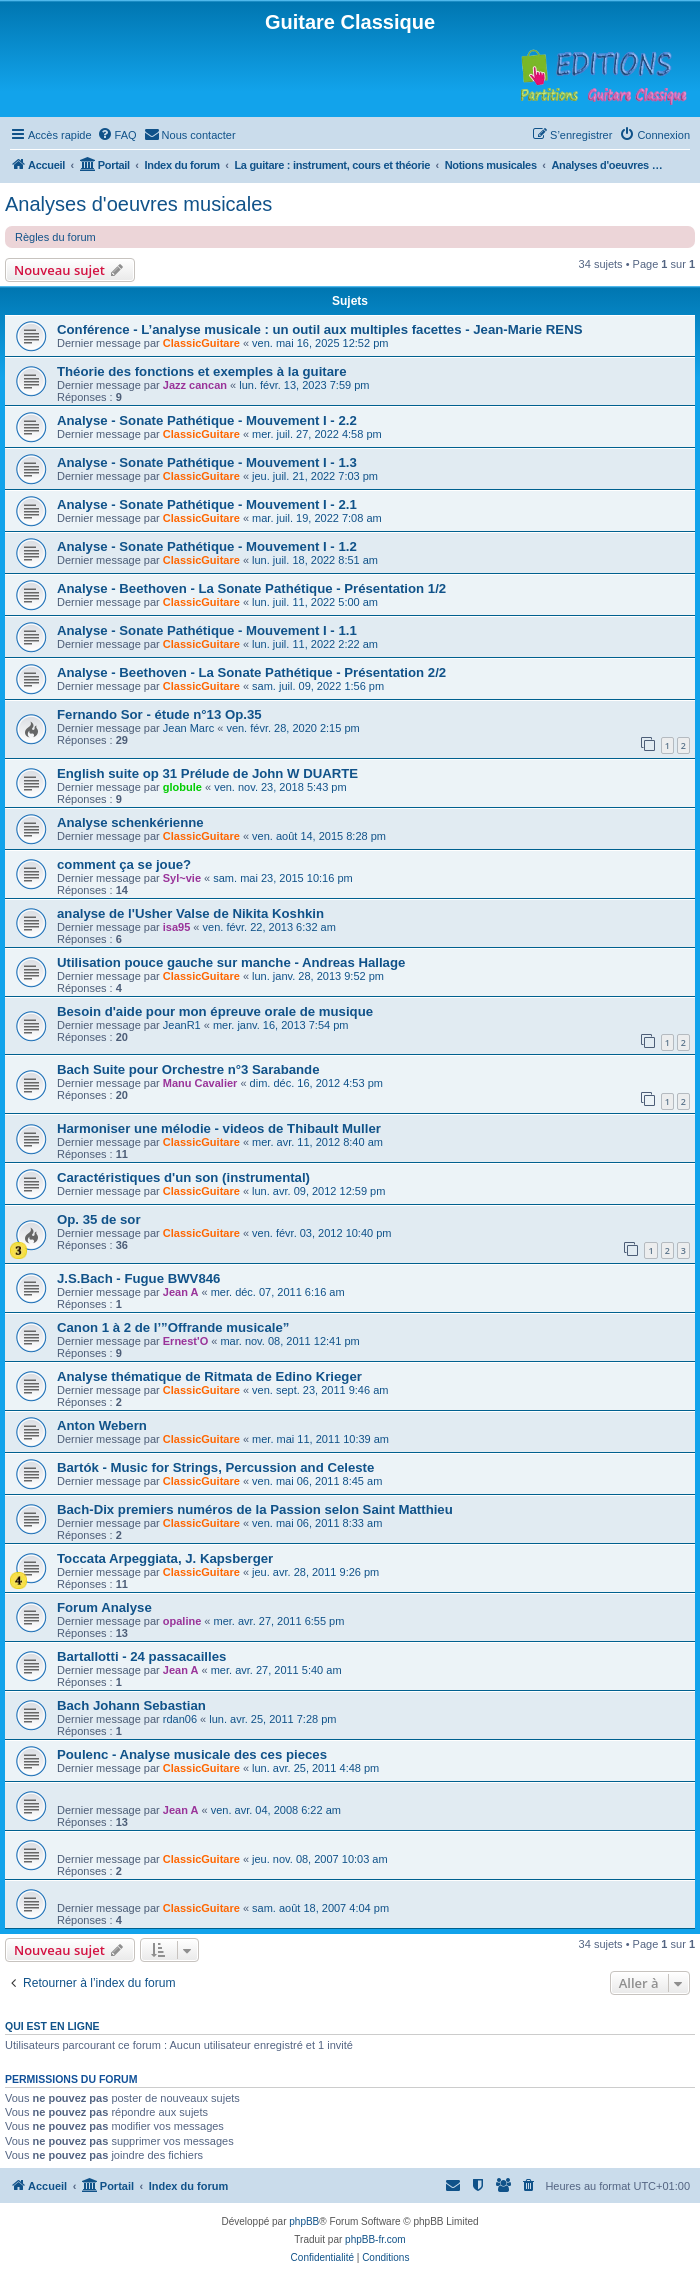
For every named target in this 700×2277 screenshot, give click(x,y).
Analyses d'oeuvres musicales (138, 204)
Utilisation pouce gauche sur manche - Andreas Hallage (231, 962)
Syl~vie (182, 878)
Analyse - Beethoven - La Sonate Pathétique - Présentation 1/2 (251, 588)
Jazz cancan (195, 385)
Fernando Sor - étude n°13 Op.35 (159, 714)
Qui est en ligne (52, 2026)
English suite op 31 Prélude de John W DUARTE (207, 773)
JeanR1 (182, 1025)
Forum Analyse (104, 1607)
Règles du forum (55, 237)
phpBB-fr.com (375, 2239)
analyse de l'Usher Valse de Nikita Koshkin (190, 913)
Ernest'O (185, 1341)
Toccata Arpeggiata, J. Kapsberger (165, 1558)
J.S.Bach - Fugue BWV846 (138, 1278)
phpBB (304, 2221)
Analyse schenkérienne (130, 822)
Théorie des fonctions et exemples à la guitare (201, 371)
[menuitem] (117, 135)
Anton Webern (102, 1425)
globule (182, 787)
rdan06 (180, 1719)
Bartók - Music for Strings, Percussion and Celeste (215, 1467)
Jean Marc (188, 728)
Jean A (181, 1292)
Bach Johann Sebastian (131, 1705)
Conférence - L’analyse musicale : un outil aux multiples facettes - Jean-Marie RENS (319, 329)
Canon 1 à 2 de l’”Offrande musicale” (173, 1327)
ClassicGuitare (201, 343)
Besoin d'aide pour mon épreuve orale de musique (215, 1011)
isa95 (177, 927)
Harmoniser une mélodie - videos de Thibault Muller (219, 1128)
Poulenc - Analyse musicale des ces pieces (192, 1754)
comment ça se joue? (124, 864)
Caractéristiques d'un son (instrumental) (183, 1177)
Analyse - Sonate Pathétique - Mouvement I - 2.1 (207, 504)
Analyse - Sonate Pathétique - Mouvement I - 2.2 (207, 420)
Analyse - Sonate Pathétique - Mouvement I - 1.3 (207, 462)
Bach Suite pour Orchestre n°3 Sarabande (188, 1069)
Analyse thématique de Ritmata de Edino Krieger (209, 1376)
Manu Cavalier (200, 1083)
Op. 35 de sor (99, 1219)
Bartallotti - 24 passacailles (141, 1656)
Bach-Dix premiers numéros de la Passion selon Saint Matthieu (255, 1509)
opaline (182, 1621)
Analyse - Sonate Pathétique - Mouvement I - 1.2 (207, 546)
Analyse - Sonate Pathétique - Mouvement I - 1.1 (207, 630)
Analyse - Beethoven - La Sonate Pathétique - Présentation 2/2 (251, 672)
